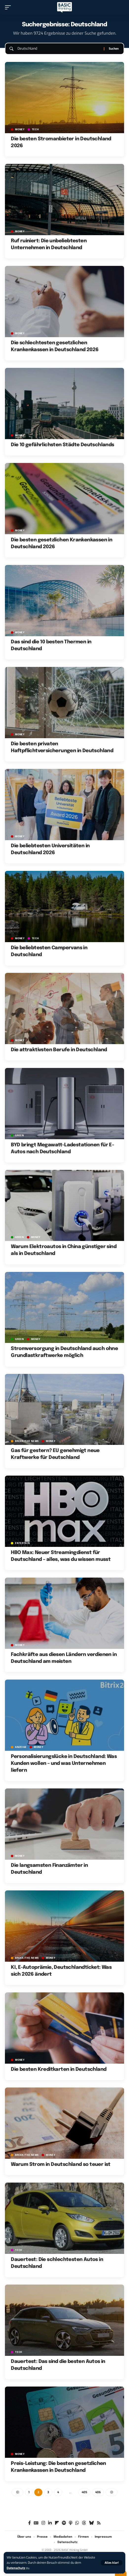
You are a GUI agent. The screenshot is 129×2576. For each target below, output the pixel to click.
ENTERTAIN (22, 1543)
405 (84, 2492)
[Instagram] (43, 2523)
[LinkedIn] (50, 2523)
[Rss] (98, 2523)
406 (98, 2492)
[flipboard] (57, 2523)
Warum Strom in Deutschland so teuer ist (61, 2164)
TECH (35, 129)
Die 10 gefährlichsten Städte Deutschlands (62, 444)
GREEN (19, 1135)
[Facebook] (29, 2523)
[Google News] (36, 2523)
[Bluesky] (91, 2523)
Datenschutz (16, 2568)
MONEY (20, 129)
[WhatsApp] (77, 2523)
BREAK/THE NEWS (27, 1441)
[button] (111, 2562)
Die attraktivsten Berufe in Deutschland (59, 1049)
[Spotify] (64, 2523)
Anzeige (21, 1747)
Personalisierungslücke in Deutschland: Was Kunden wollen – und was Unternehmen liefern (64, 1763)
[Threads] (84, 2523)
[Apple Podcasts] (71, 2523)
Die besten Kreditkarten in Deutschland (58, 2069)
